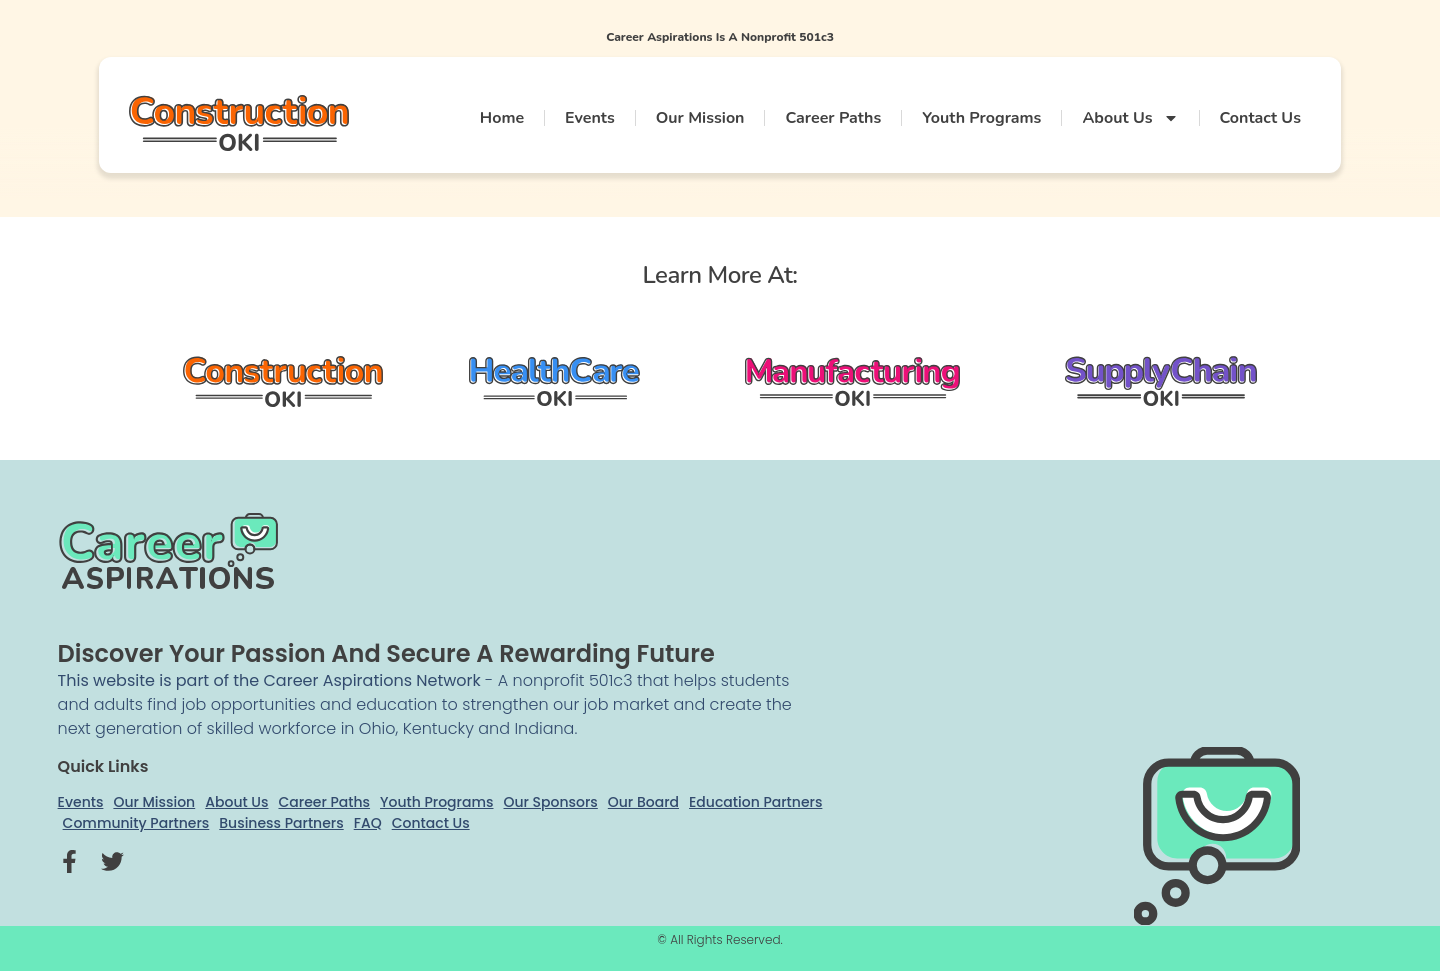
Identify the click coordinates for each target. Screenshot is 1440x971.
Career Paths (833, 118)
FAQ (368, 823)
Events (590, 118)
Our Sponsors (551, 802)
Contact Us (1260, 118)
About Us (1130, 118)
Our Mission (700, 118)
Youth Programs (981, 118)
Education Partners (755, 802)
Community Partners (136, 823)
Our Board (643, 802)
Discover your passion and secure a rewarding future (386, 653)
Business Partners (281, 823)
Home (502, 118)
